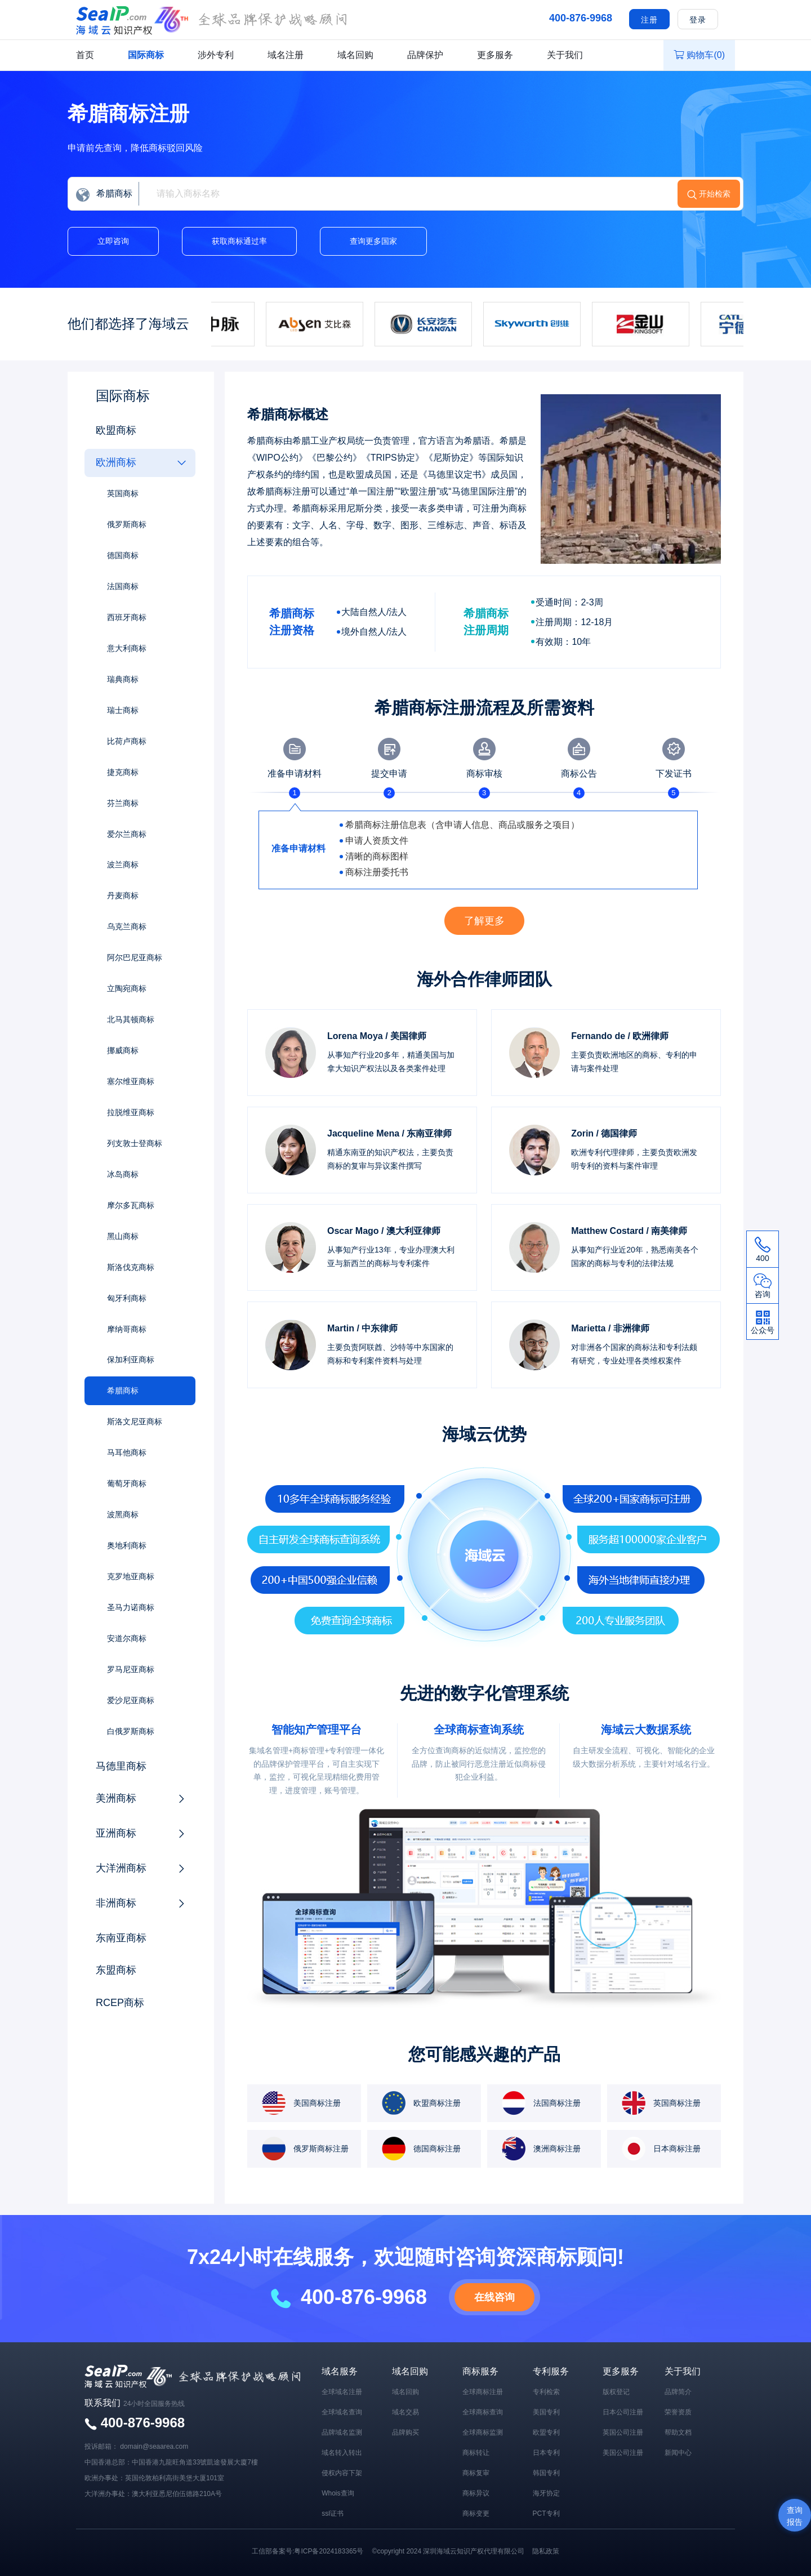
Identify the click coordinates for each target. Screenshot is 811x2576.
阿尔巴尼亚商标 (134, 957)
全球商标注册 (482, 2392)
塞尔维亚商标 (130, 1081)
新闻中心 (678, 2453)
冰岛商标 (123, 1174)
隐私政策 (545, 2551)
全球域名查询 (342, 2412)
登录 (697, 19)
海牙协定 (546, 2493)
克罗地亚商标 (130, 1577)
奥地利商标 (126, 1546)
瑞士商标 (123, 710)
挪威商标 (123, 1050)
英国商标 (123, 493)
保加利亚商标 (130, 1360)
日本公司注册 (623, 2412)
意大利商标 (126, 648)
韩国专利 (546, 2473)
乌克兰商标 (126, 927)
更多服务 (495, 55)
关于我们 (565, 55)
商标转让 (475, 2453)
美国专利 (546, 2412)
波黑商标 (123, 1515)
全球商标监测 (482, 2432)
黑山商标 (123, 1236)
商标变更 (475, 2513)
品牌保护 (425, 55)
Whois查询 (338, 2493)
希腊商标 (123, 1391)
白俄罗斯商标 (130, 1732)
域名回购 (355, 55)
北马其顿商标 (130, 1019)
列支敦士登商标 (134, 1143)
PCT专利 (546, 2513)
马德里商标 (121, 1767)
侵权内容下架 (342, 2473)
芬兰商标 (123, 803)
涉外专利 (216, 55)
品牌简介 (678, 2392)
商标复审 (475, 2473)
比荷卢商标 (126, 741)
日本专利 (546, 2453)
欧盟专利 (546, 2432)
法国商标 (123, 586)
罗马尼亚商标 (130, 1670)
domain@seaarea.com (154, 2446)
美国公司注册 (623, 2453)
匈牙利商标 (126, 1298)
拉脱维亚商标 (130, 1112)
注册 (649, 19)
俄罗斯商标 (126, 524)
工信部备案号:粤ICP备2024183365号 (307, 2551)
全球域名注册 (342, 2392)
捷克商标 (123, 772)
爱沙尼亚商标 (130, 1701)
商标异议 (475, 2493)
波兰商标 (123, 865)
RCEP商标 (120, 2004)
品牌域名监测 (342, 2432)
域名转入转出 (342, 2453)
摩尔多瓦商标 (130, 1205)
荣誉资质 (678, 2412)
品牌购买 (405, 2432)
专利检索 (546, 2392)
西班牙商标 (126, 617)
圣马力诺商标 (130, 1608)
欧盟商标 (116, 430)
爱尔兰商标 (126, 834)
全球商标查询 (482, 2412)
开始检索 (714, 193)
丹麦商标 (123, 896)
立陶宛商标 (126, 988)
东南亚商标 (121, 1939)
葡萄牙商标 (126, 1484)
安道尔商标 (126, 1639)
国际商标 (146, 55)
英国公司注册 (623, 2432)
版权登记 (616, 2392)
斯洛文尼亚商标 (134, 1422)
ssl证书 (333, 2513)
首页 (85, 55)
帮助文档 (678, 2432)
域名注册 (286, 55)
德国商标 (123, 555)
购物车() (699, 55)
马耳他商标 (126, 1453)
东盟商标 (116, 1971)
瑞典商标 (123, 679)
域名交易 (405, 2412)
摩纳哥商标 (126, 1329)
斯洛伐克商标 (130, 1267)
